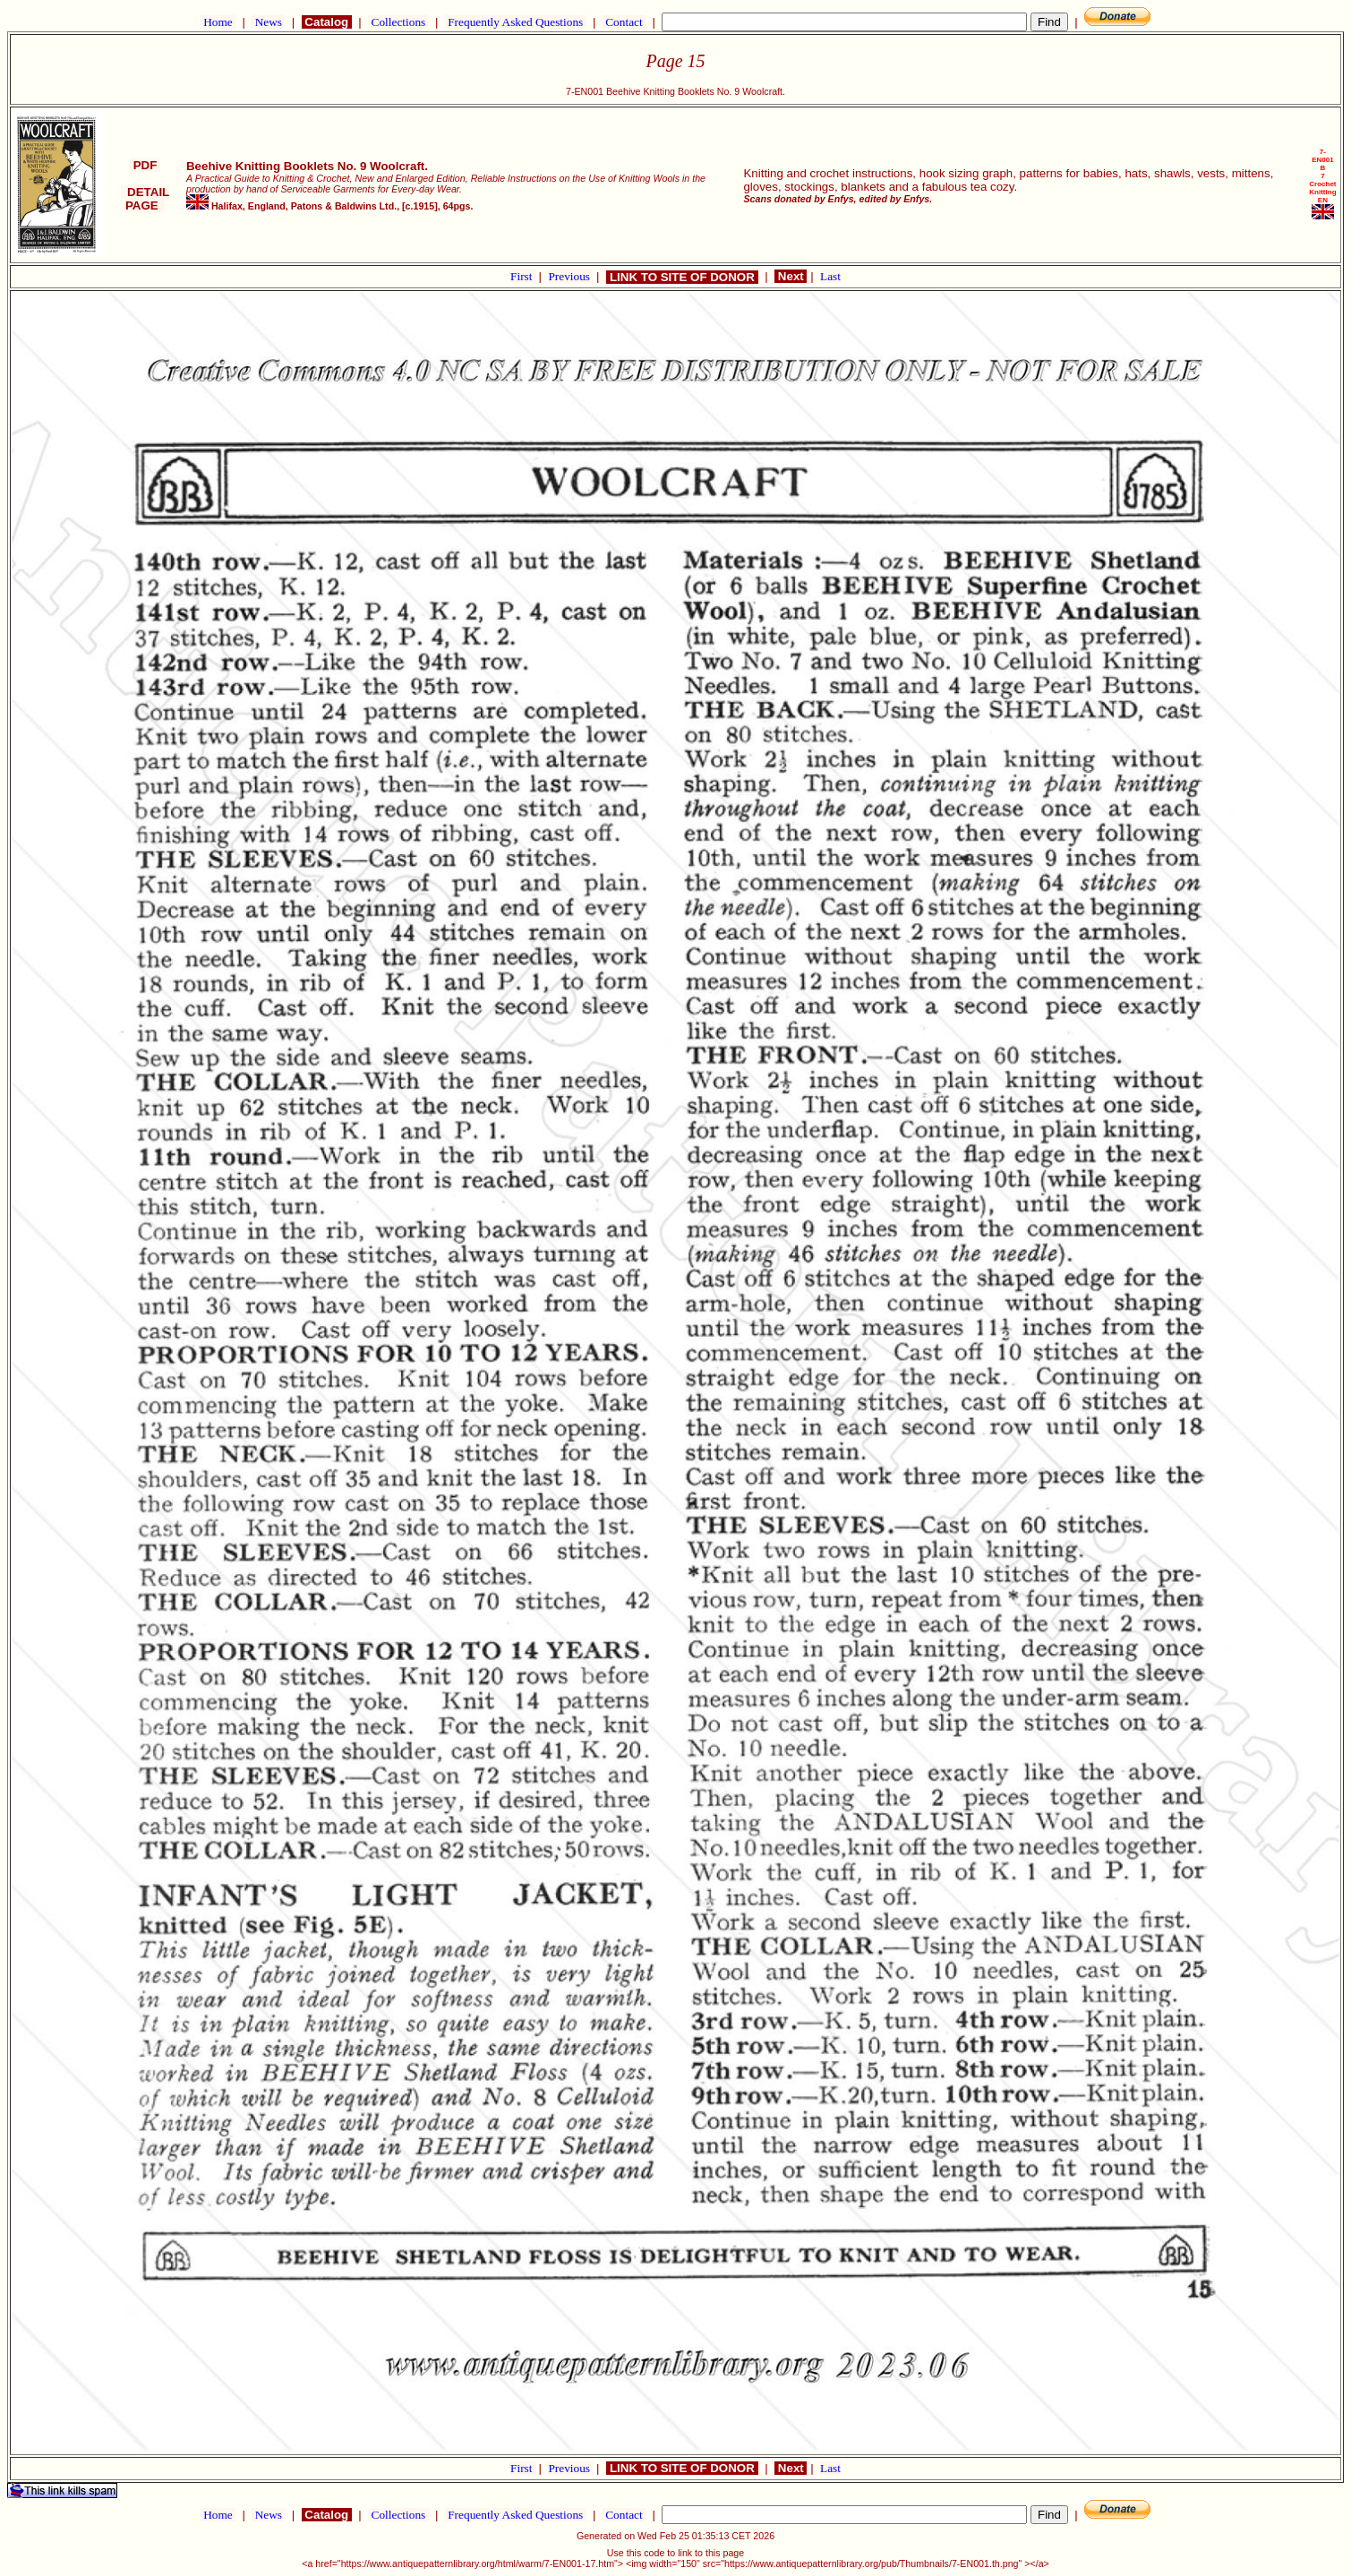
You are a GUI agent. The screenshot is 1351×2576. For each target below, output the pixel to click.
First (522, 276)
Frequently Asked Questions (515, 22)
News (268, 22)
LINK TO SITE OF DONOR (681, 277)
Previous (570, 276)
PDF (145, 165)
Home (218, 22)
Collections (398, 22)
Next (790, 276)
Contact (624, 22)
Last (830, 276)
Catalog (327, 22)
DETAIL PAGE (145, 198)
